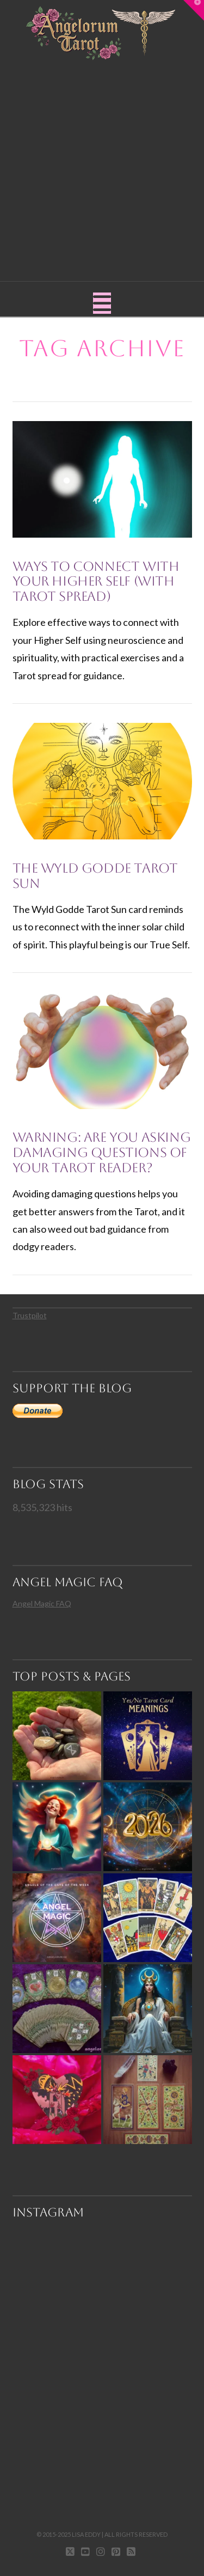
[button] (102, 303)
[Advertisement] (102, 168)
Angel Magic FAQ (42, 1603)
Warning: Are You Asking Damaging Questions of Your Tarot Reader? (102, 1152)
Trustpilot (30, 1315)
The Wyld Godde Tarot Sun (95, 876)
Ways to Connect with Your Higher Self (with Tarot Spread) (96, 581)
